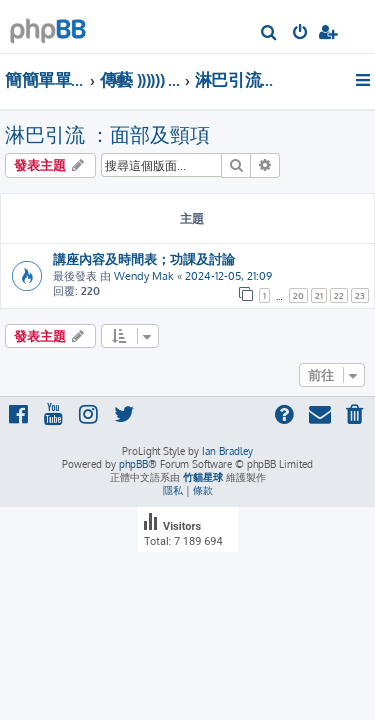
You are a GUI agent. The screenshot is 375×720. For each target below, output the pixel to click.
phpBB (133, 464)
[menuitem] (269, 34)
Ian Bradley (227, 451)
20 (298, 295)
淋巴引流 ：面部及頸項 (107, 134)
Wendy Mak (144, 276)
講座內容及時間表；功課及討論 (144, 258)
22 (339, 295)
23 (360, 295)
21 (319, 295)
